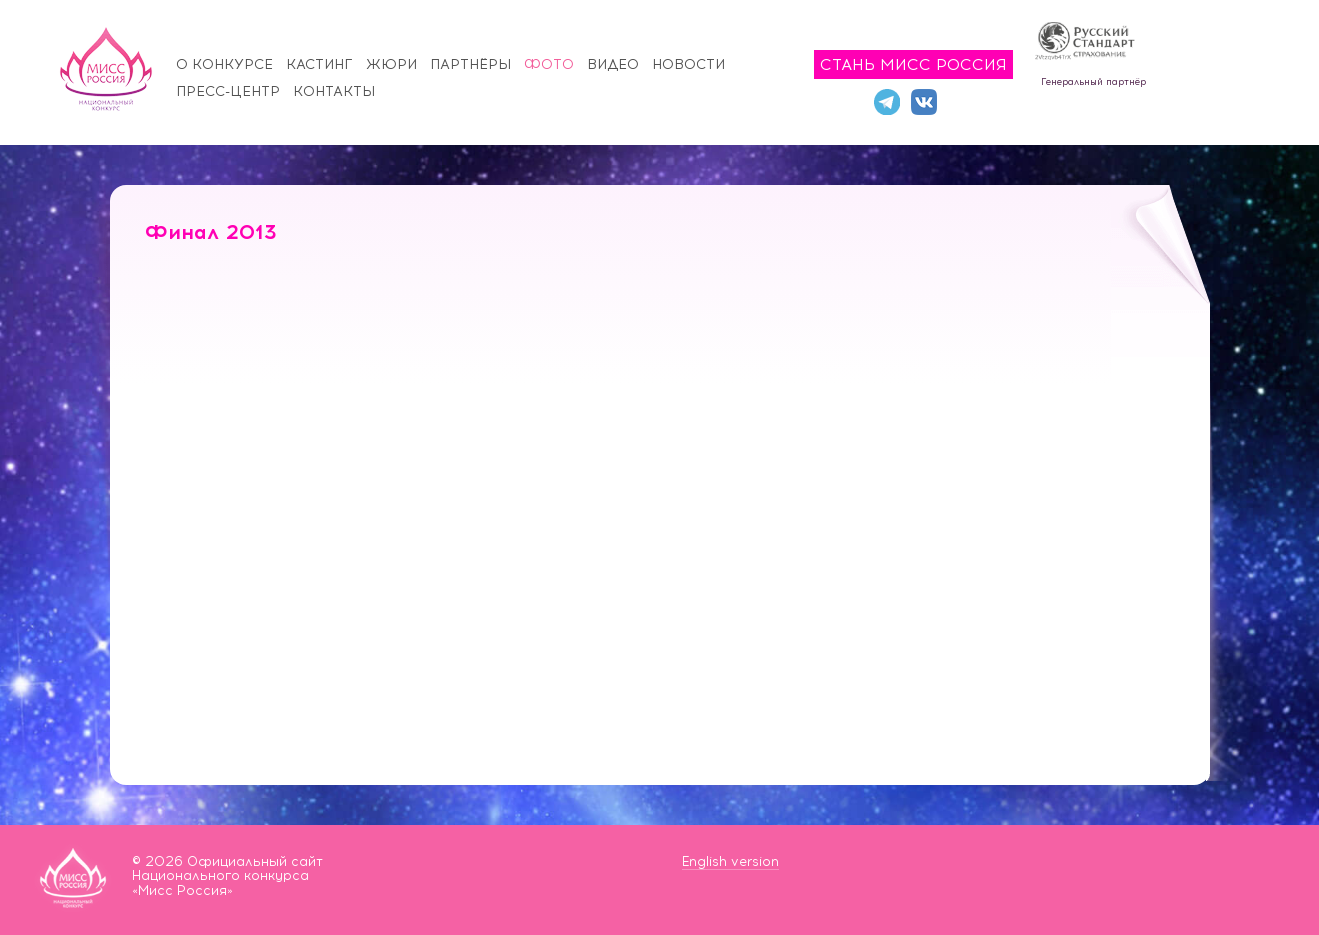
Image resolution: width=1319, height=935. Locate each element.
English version (730, 861)
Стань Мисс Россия (913, 64)
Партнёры (470, 64)
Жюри (391, 64)
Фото (549, 64)
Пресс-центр (228, 91)
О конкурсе (224, 64)
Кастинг (319, 64)
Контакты (334, 91)
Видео (613, 64)
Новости (688, 64)
